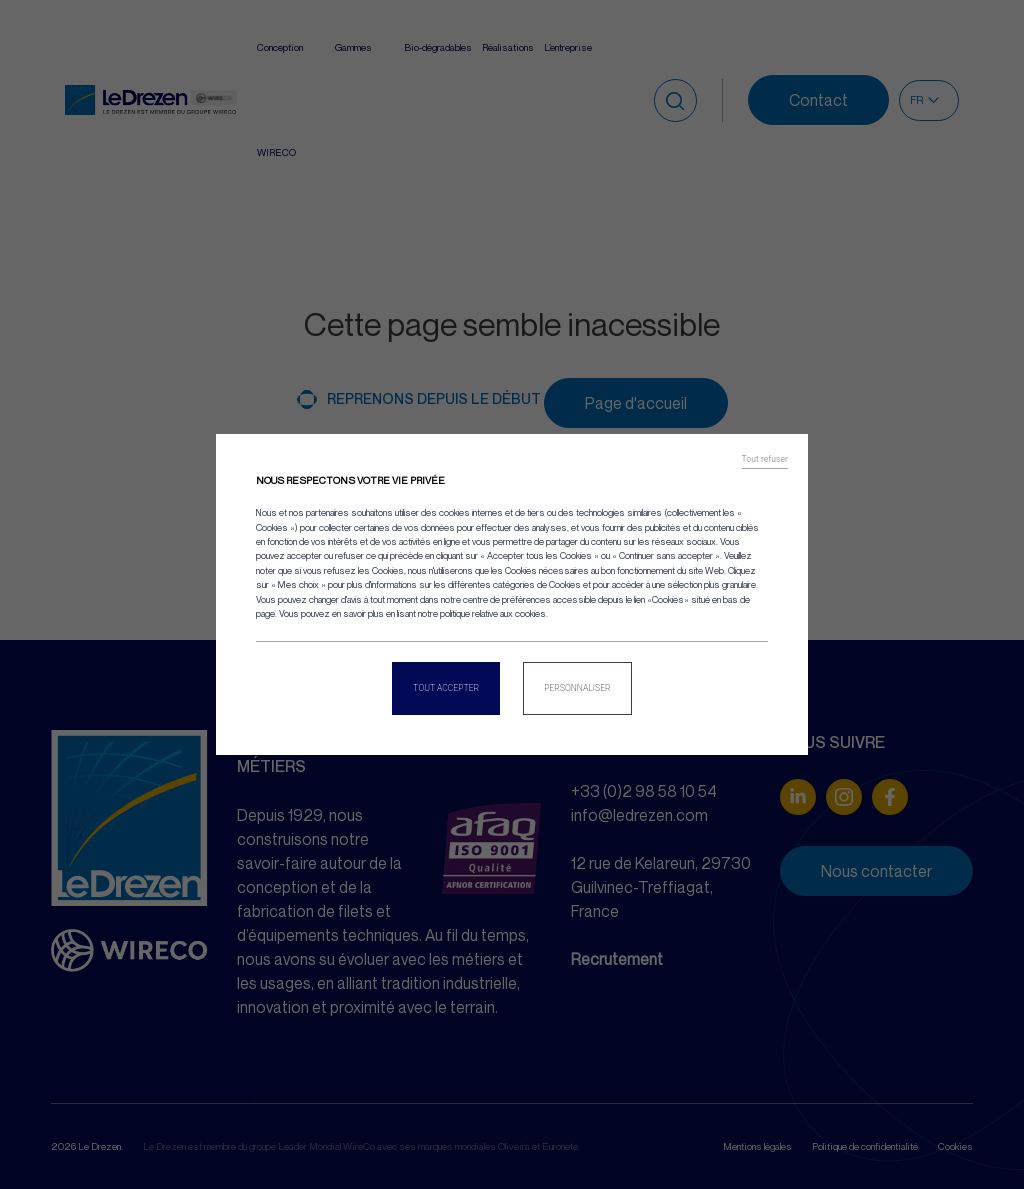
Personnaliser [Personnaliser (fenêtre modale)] (577, 688)
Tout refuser (765, 459)
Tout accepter (446, 688)
